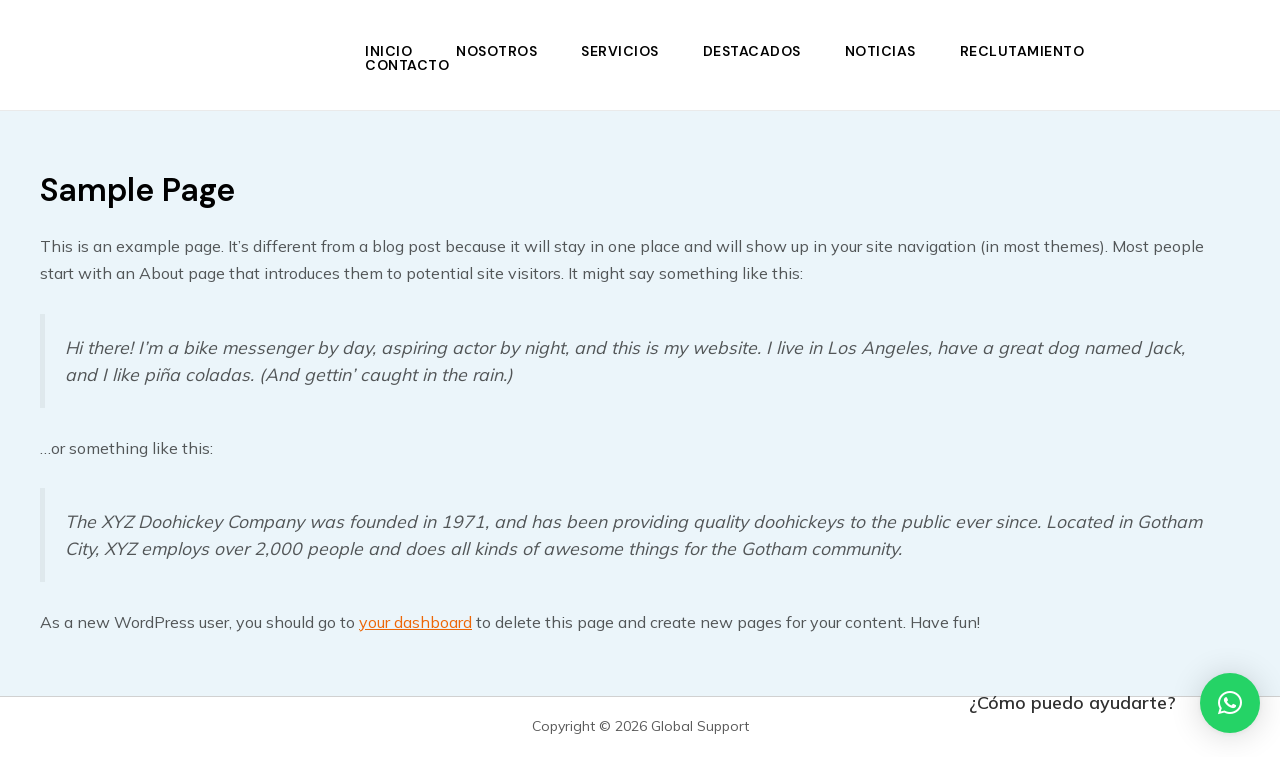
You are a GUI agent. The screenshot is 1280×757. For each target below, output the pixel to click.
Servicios (620, 51)
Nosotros (496, 51)
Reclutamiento (1022, 51)
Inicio (388, 51)
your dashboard (415, 622)
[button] (1230, 703)
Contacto (407, 65)
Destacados (752, 51)
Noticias (880, 51)
